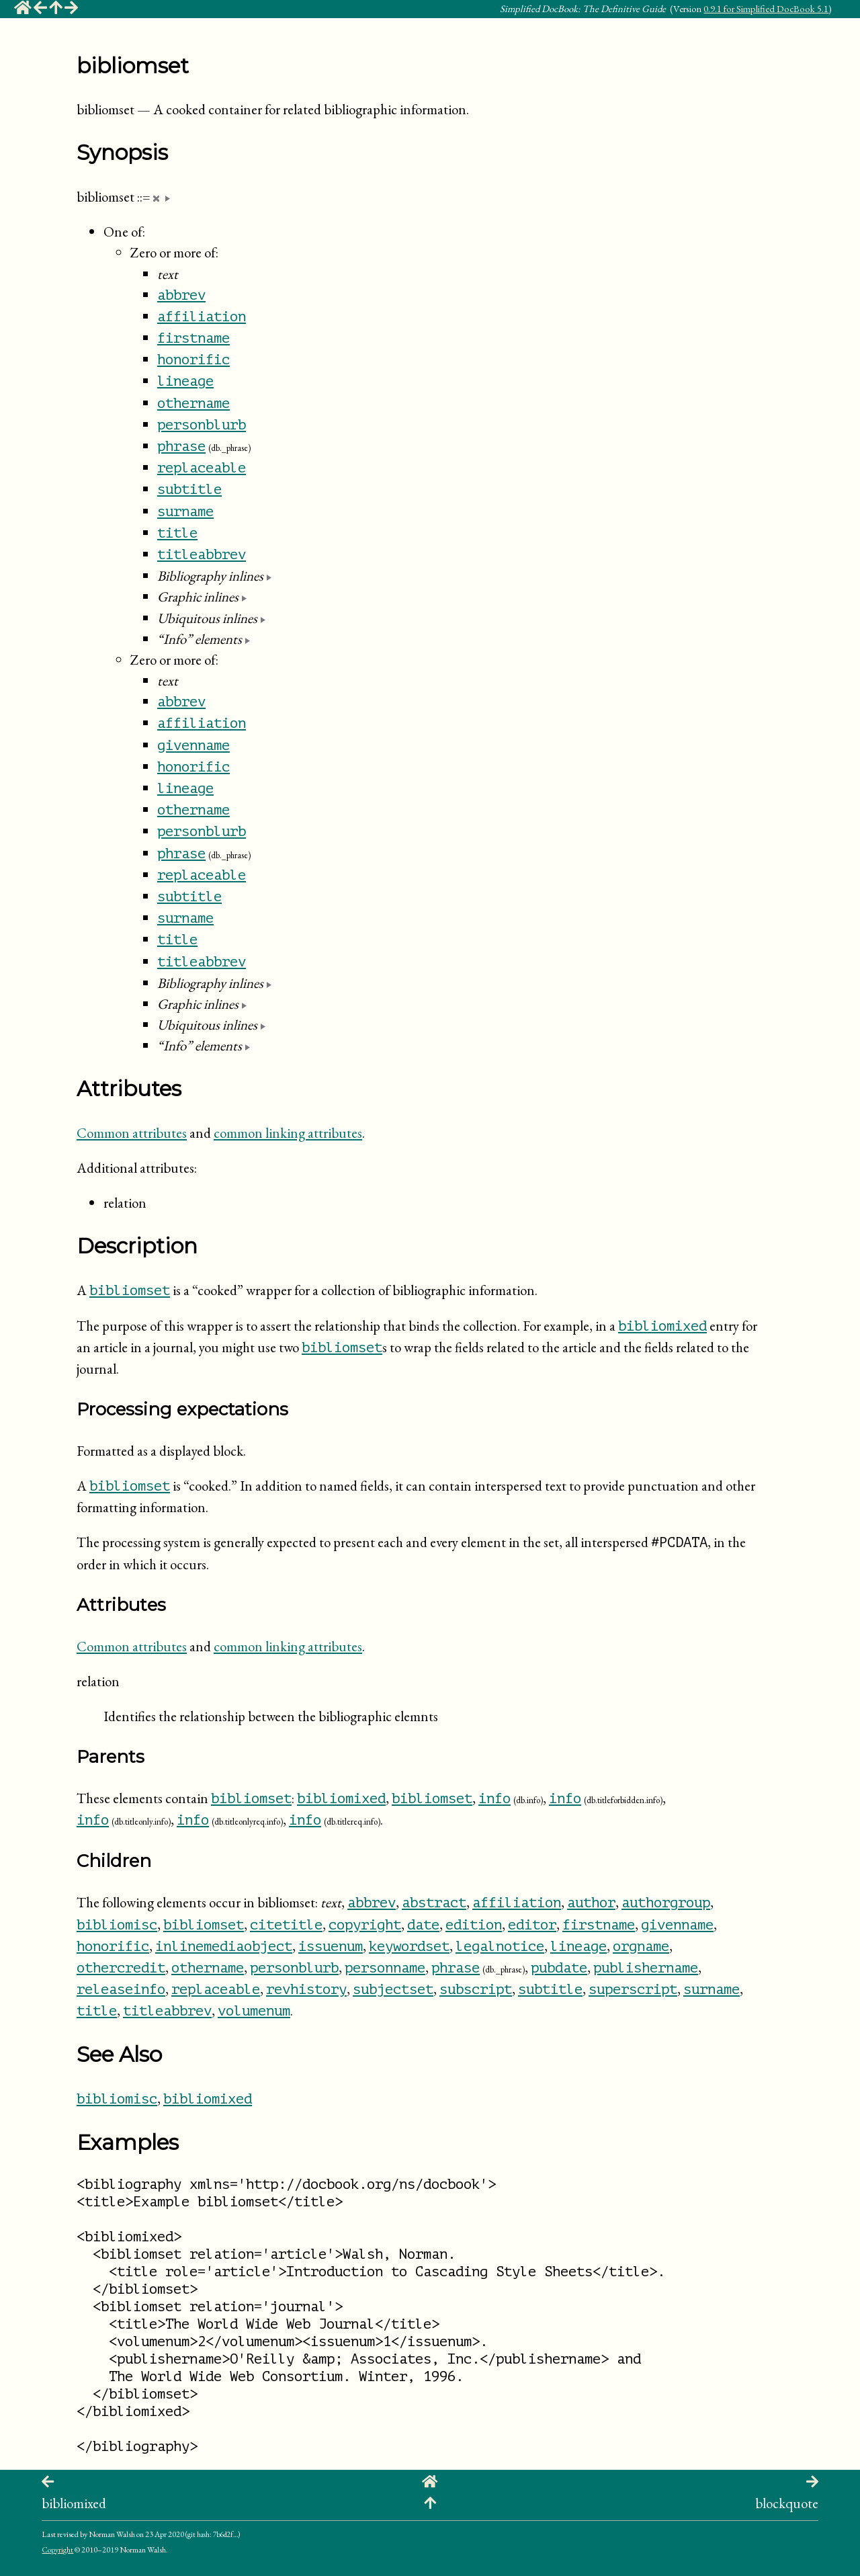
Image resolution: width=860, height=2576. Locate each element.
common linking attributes (288, 1133)
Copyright (57, 2549)
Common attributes (132, 1133)
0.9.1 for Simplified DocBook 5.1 (765, 8)
